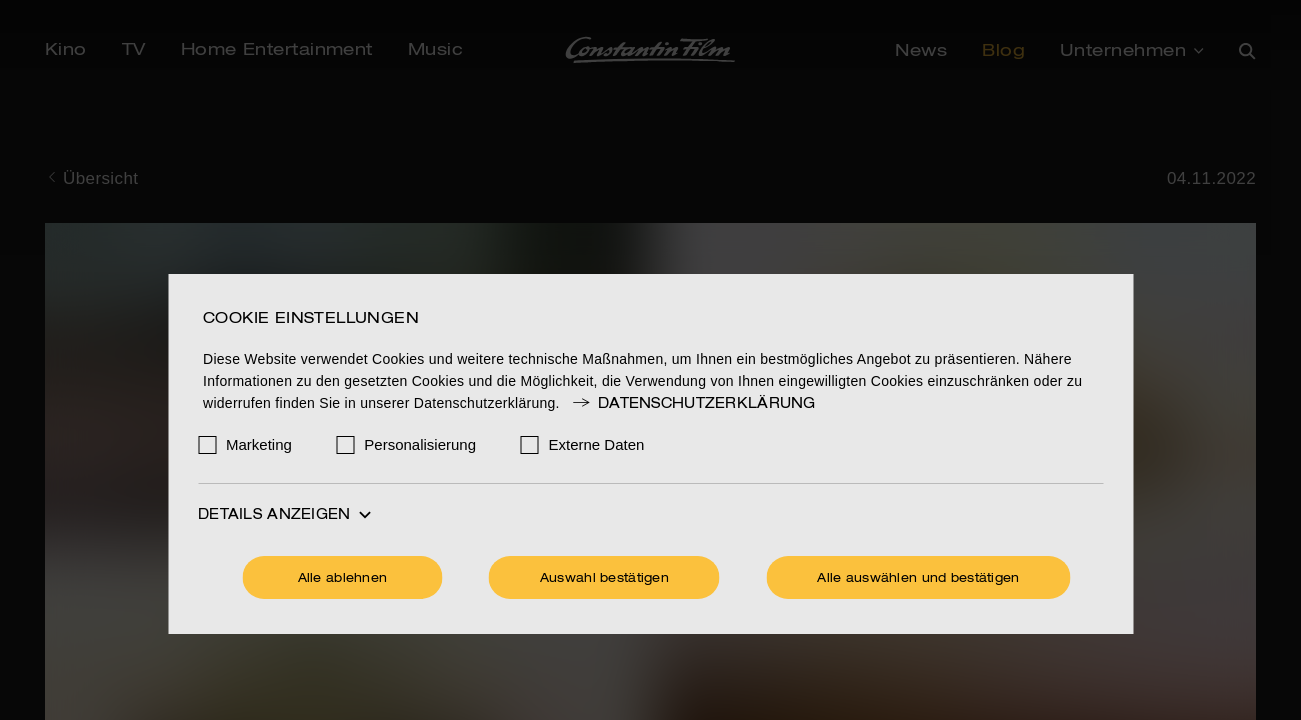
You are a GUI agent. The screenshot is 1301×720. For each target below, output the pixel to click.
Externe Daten (597, 444)
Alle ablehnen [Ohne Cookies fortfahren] (343, 579)
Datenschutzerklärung (693, 404)
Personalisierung (420, 444)
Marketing (259, 444)
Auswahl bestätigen (604, 579)
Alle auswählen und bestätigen (918, 579)
